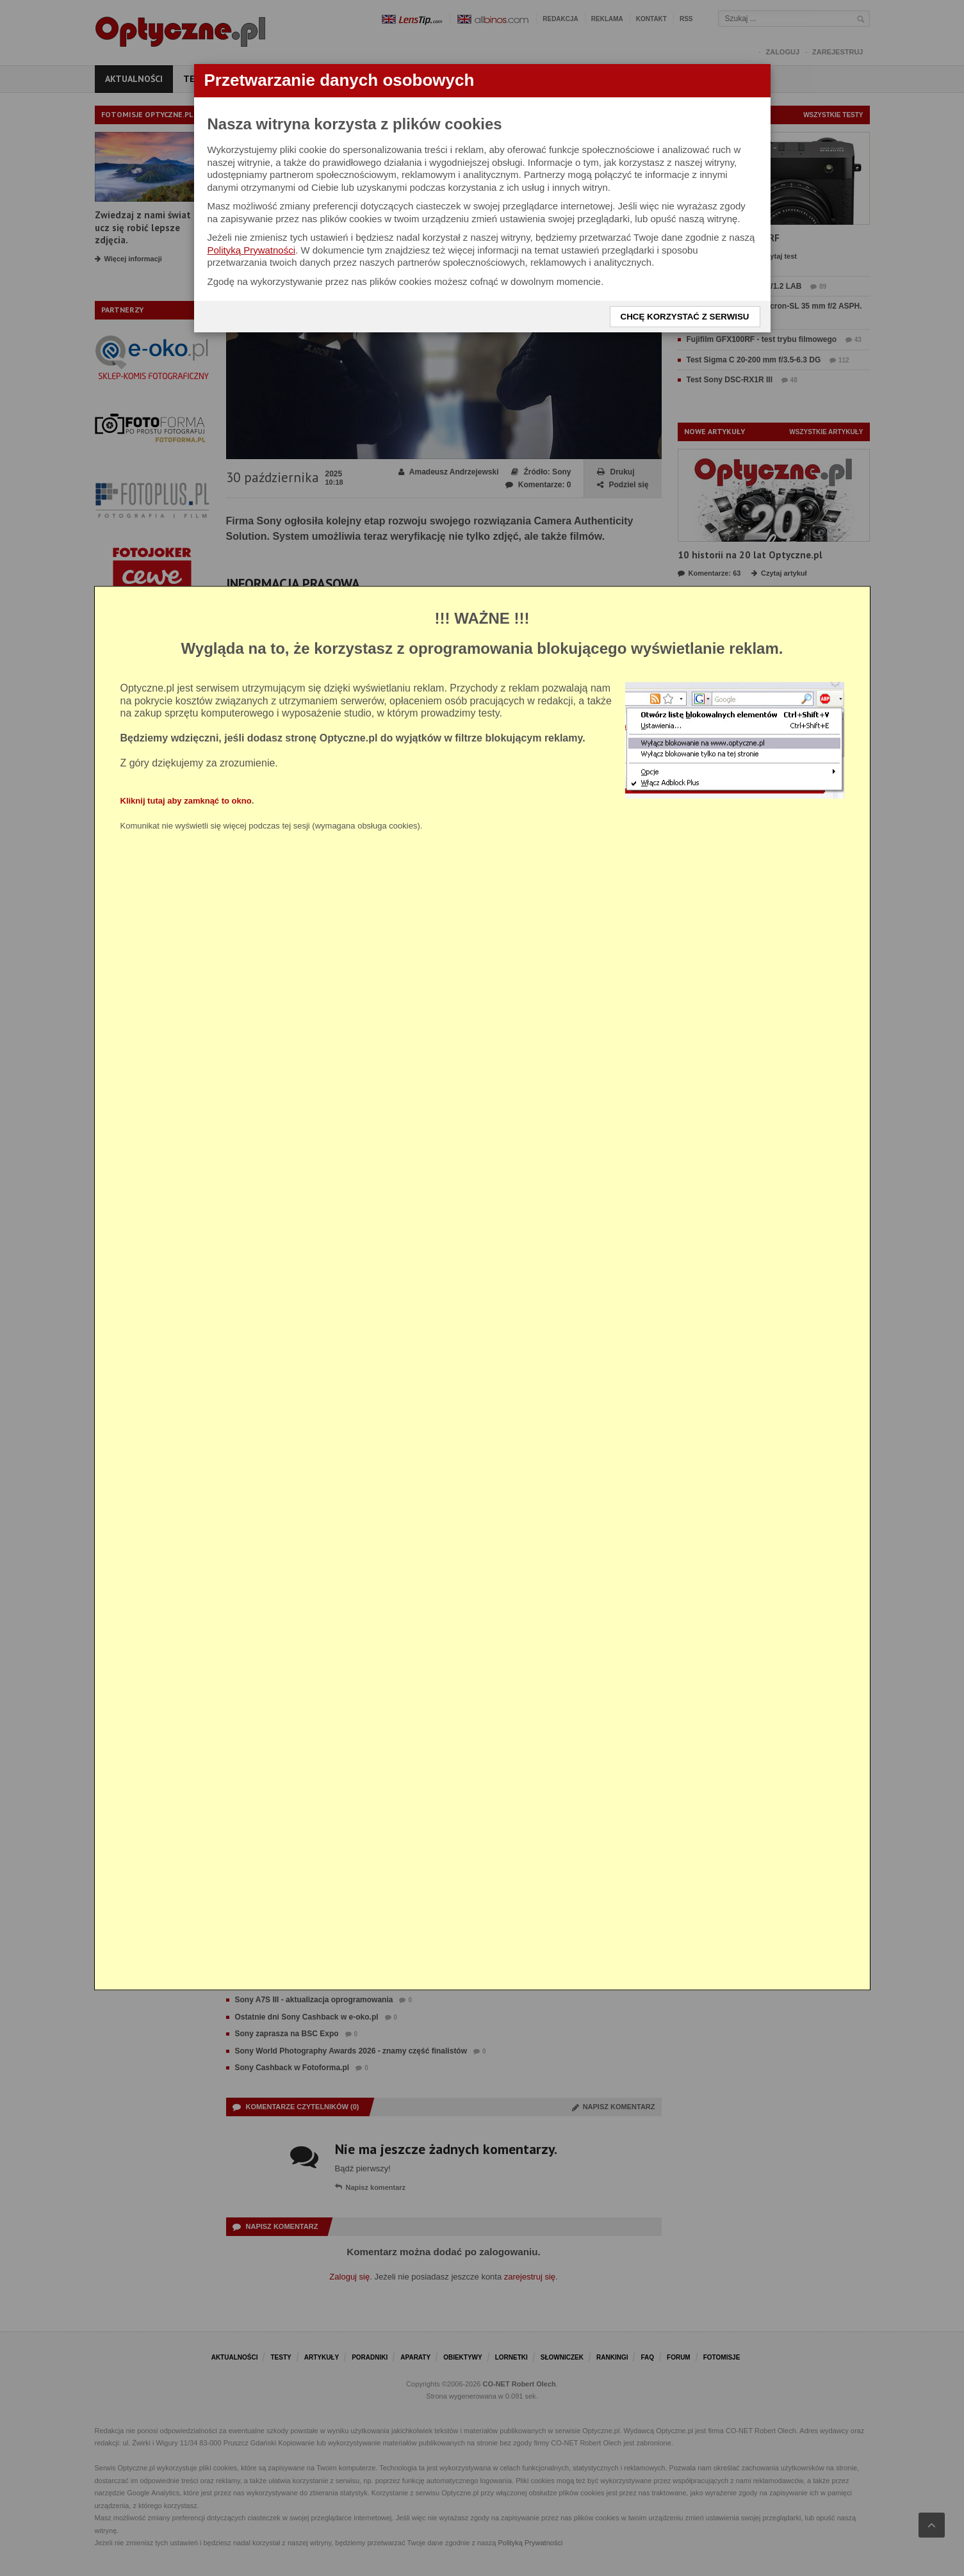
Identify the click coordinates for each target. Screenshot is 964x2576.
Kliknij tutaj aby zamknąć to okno (186, 801)
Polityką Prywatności (252, 250)
